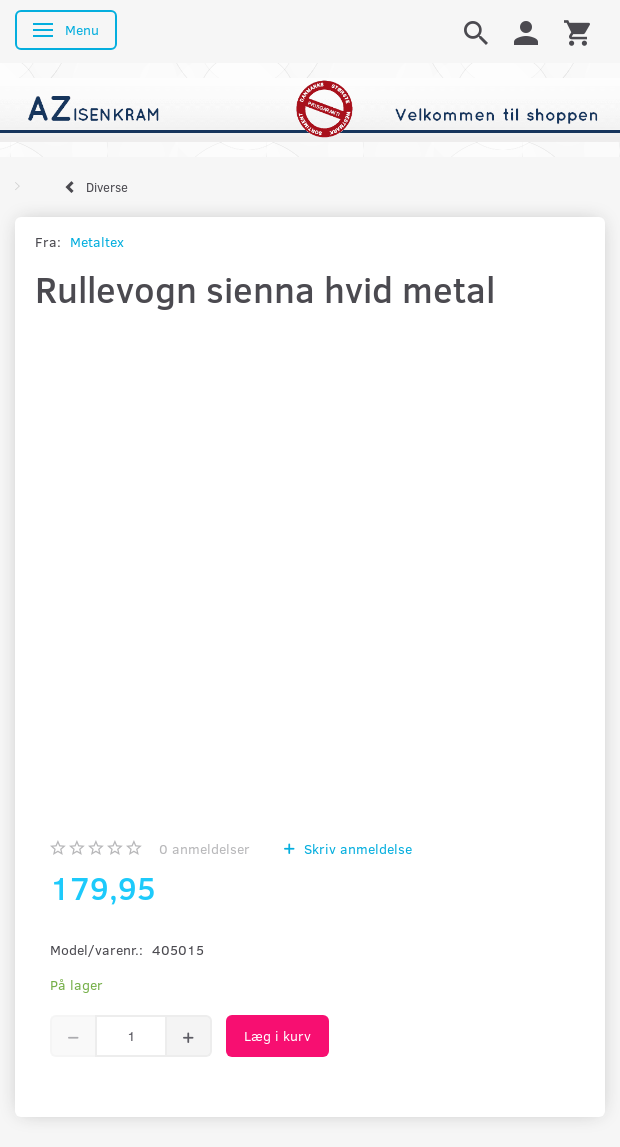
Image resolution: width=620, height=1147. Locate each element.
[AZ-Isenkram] (310, 107)
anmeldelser (204, 848)
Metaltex (97, 241)
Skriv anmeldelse (356, 848)
